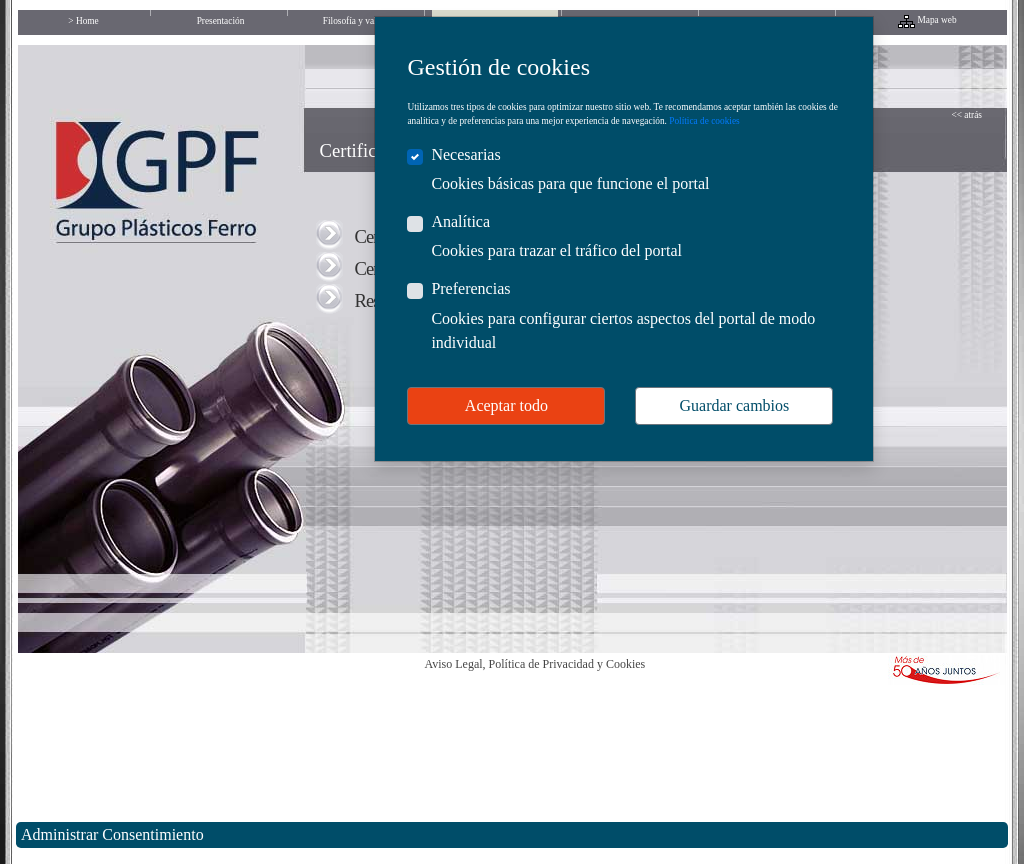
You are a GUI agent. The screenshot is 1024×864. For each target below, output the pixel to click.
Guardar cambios (735, 405)
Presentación (221, 21)
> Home (83, 21)
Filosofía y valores (357, 21)
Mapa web (937, 20)
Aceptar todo (506, 405)
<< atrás (967, 115)
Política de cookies (704, 121)
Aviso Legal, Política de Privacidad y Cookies (535, 664)
